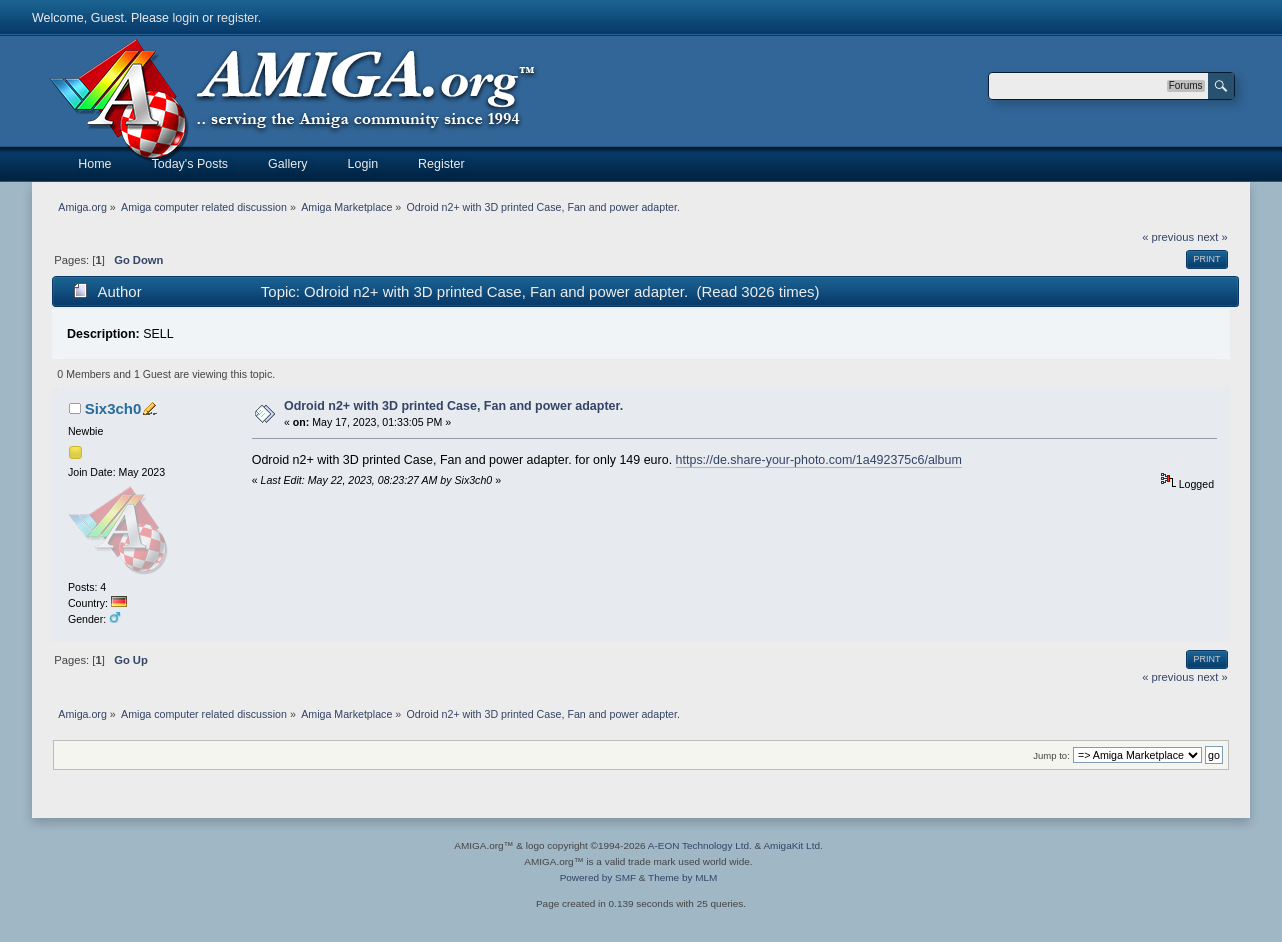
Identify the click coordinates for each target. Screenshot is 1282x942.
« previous (1168, 237)
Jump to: (1051, 755)
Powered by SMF (598, 877)
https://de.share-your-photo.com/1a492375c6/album (819, 460)
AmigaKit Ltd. (792, 845)
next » (1212, 237)
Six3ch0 (113, 408)
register (237, 18)
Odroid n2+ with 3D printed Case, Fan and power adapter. (453, 406)
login (186, 18)
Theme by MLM (682, 877)
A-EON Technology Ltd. (700, 845)
